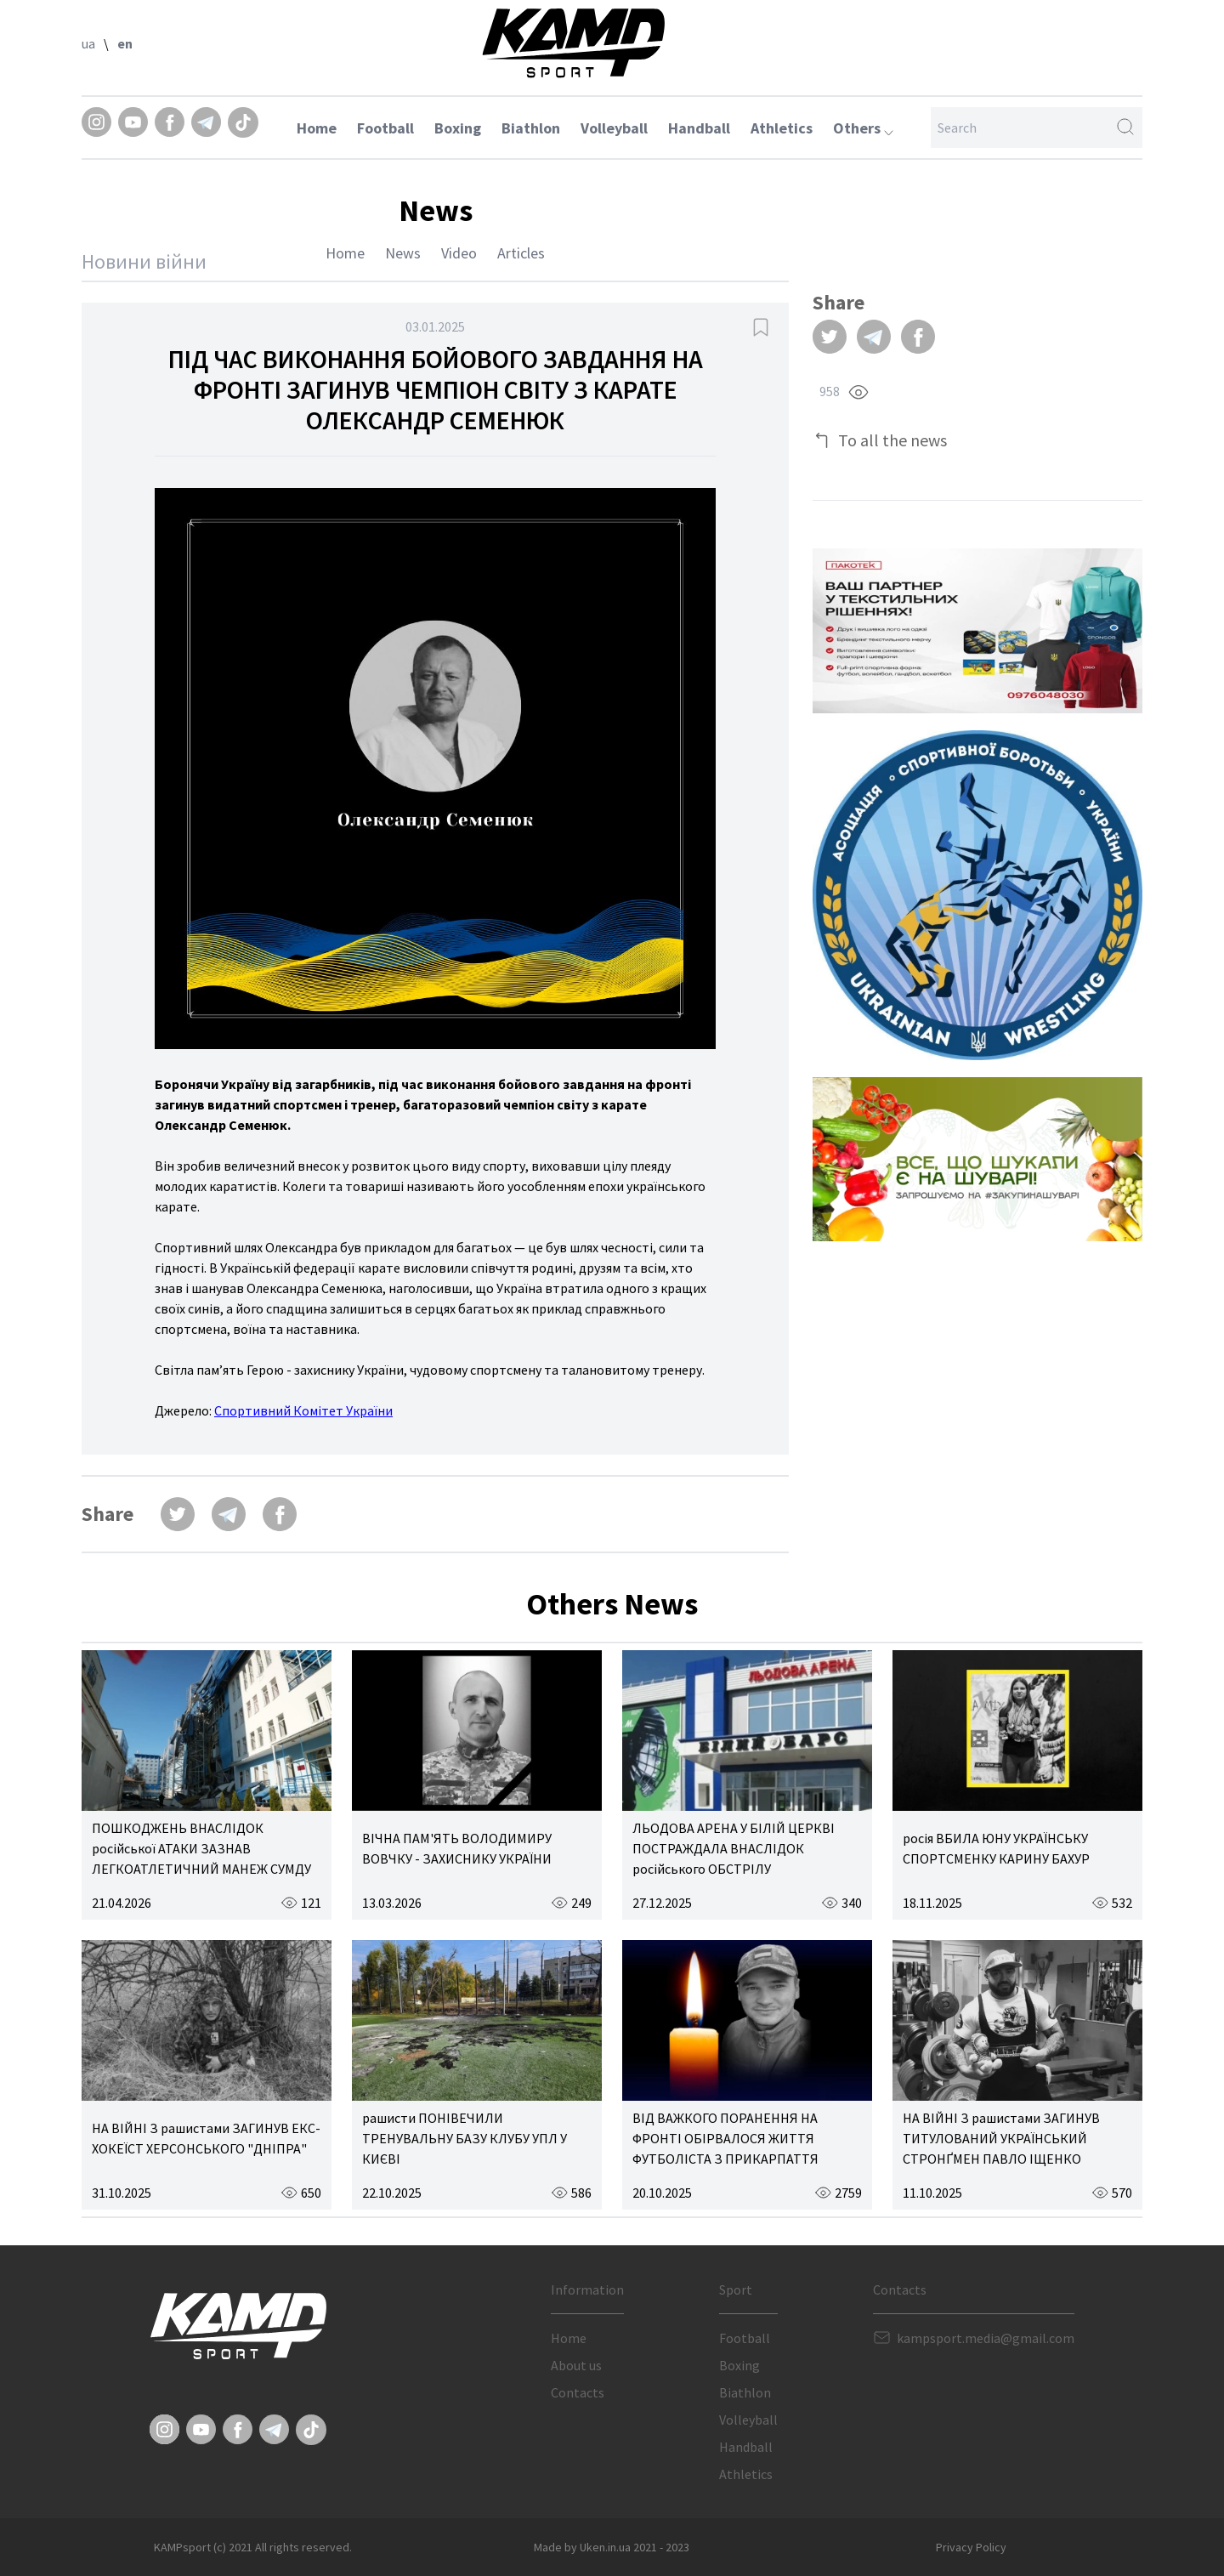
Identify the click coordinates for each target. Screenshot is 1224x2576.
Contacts (577, 2392)
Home (317, 128)
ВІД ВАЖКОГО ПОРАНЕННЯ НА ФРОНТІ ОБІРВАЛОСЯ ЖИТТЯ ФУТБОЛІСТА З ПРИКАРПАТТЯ (725, 2138)
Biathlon (531, 128)
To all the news (892, 440)
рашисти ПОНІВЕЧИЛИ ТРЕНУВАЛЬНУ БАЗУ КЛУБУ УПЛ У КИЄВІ (464, 2138)
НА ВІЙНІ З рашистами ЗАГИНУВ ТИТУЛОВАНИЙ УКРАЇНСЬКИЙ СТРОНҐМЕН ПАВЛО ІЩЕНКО (1001, 2138)
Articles (521, 253)
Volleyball (614, 128)
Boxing (457, 128)
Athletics (782, 128)
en (125, 43)
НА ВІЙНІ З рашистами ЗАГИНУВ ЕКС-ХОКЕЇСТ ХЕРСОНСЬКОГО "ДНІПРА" (206, 2138)
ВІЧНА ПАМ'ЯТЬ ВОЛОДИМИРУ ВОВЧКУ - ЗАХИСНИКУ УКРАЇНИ (457, 1848)
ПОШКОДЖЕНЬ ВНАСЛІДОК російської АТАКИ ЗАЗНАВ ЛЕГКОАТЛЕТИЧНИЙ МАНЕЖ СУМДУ (201, 1848)
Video (459, 253)
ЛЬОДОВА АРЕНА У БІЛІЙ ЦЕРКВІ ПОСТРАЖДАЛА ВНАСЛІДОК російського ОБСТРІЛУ (733, 1848)
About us (576, 2365)
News (403, 253)
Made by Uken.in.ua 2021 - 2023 (611, 2547)
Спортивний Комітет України (303, 1410)
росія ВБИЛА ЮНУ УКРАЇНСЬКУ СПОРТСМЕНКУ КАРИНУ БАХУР (996, 1848)
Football (385, 128)
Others (863, 128)
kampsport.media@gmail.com (985, 2337)
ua (88, 43)
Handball (699, 128)
